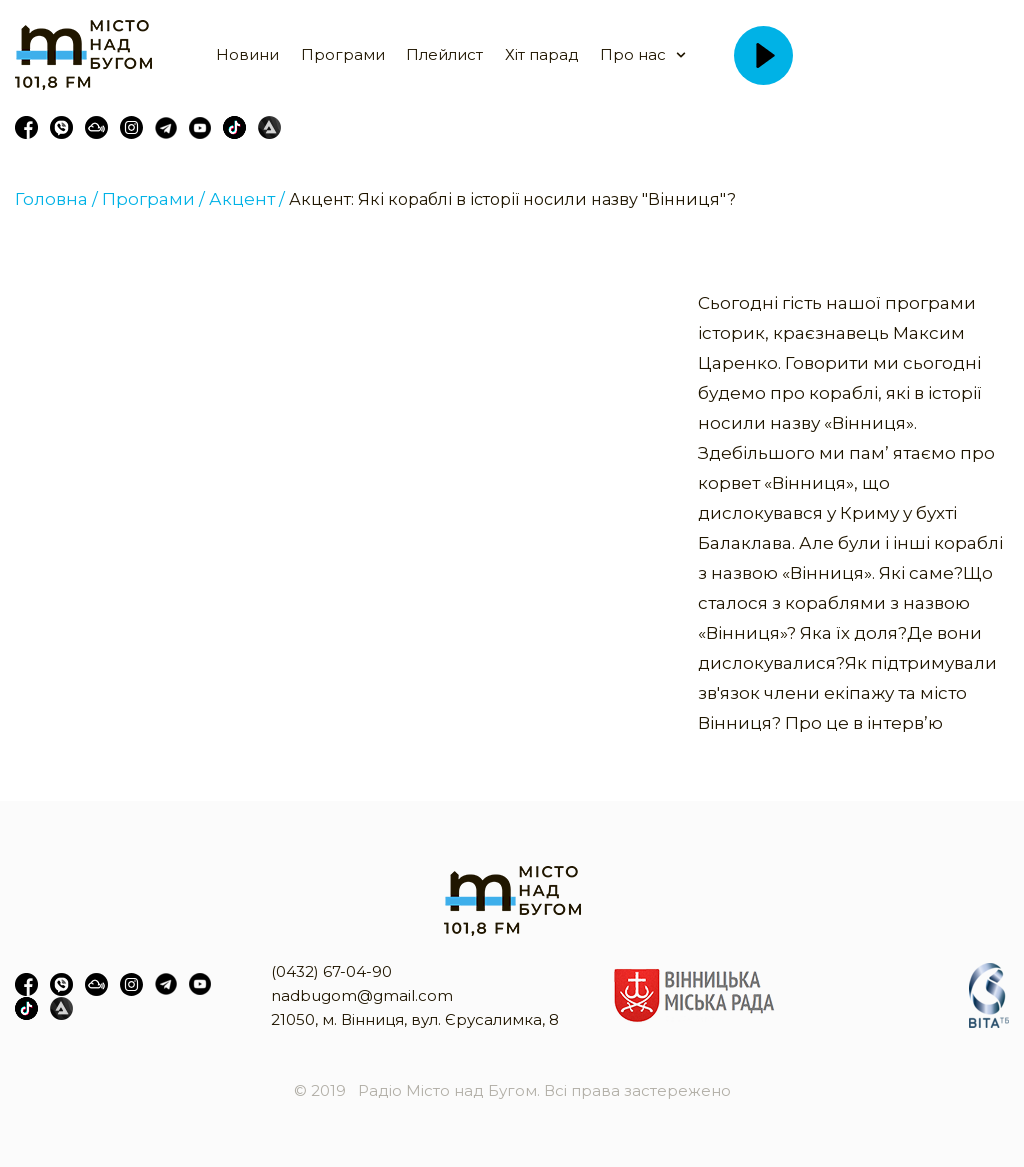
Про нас (633, 54)
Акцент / (247, 199)
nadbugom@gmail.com (362, 995)
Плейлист (444, 54)
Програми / (153, 199)
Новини (247, 54)
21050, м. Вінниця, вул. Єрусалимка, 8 (415, 1019)
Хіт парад (542, 54)
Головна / (56, 199)
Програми (343, 54)
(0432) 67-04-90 (331, 971)
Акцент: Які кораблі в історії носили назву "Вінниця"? (512, 199)
